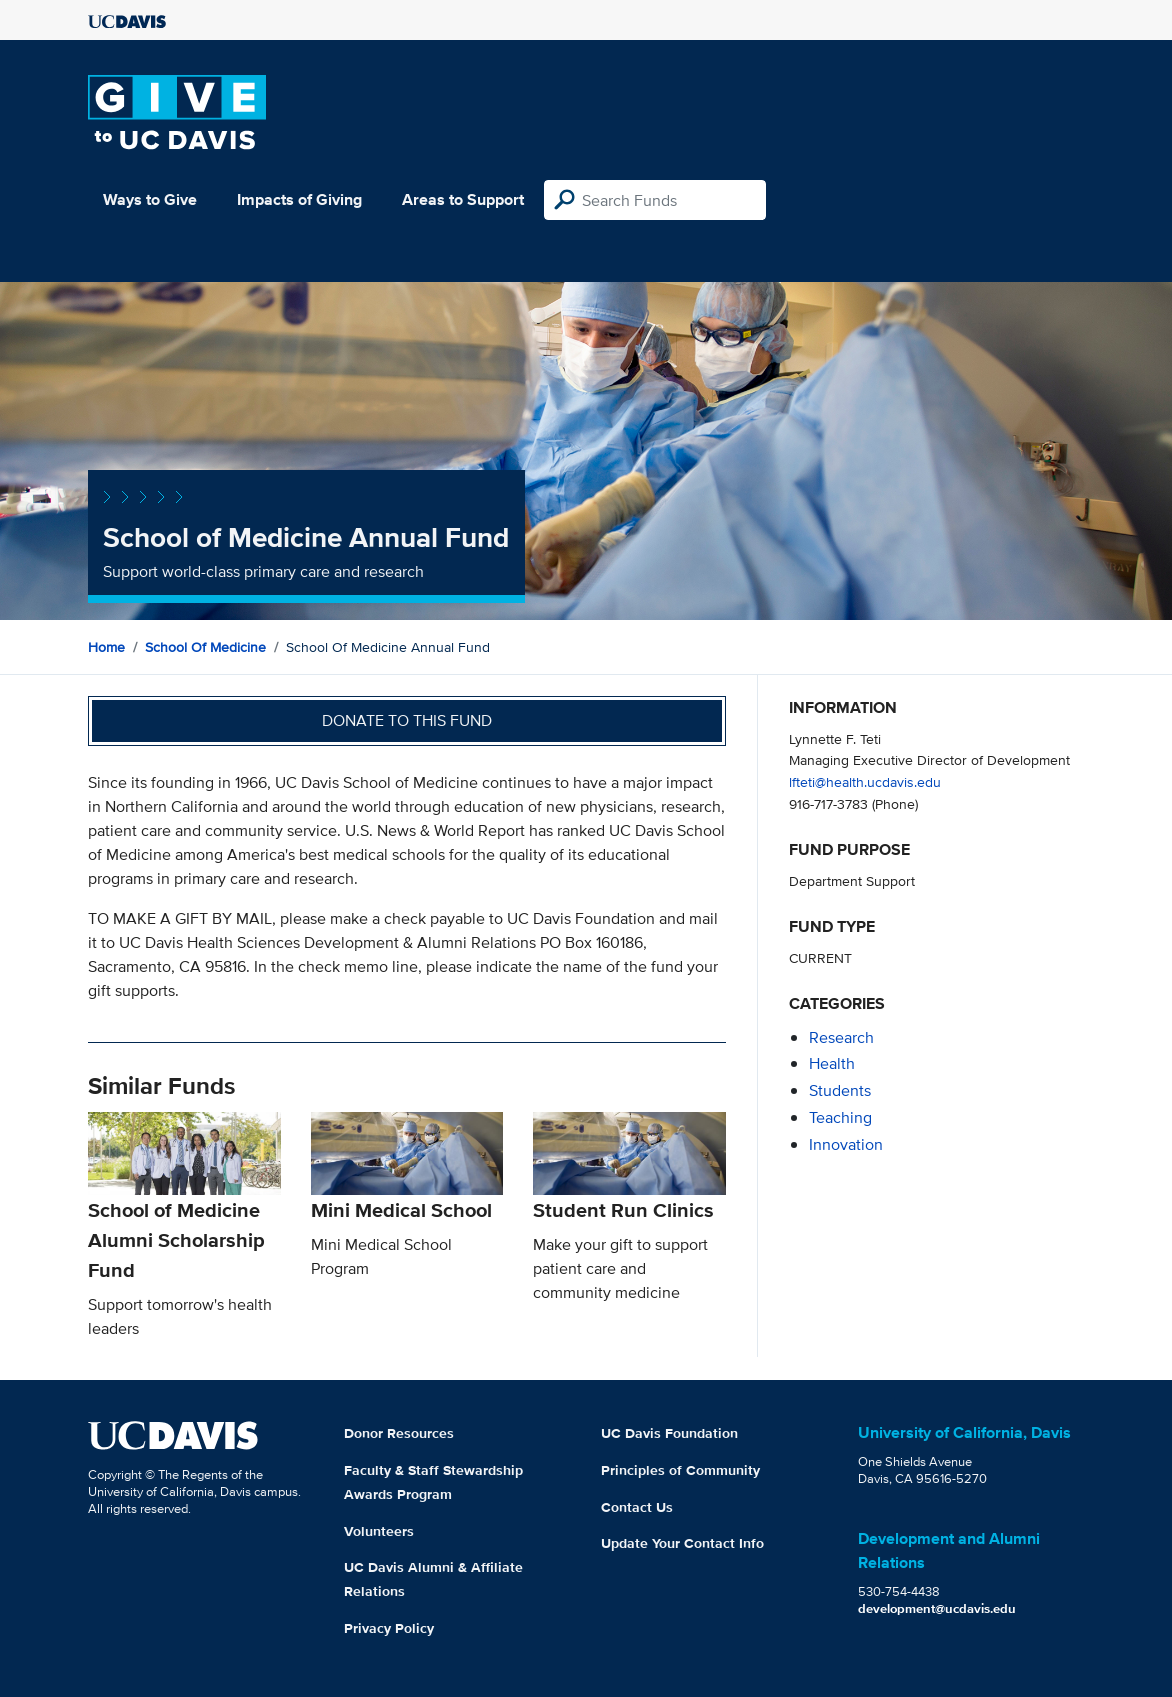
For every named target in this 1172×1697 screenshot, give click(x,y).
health (832, 1063)
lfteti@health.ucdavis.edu (865, 781)
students (840, 1090)
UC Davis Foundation (669, 1433)
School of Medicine (205, 647)
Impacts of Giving (299, 199)
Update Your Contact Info (682, 1543)
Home (106, 647)
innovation (846, 1144)
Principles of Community (680, 1470)
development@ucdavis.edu (937, 1608)
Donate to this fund (407, 720)
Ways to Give (150, 199)
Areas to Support (463, 199)
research (841, 1037)
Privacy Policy (389, 1628)
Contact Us (637, 1507)
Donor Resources (399, 1433)
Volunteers (379, 1531)
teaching (840, 1117)
